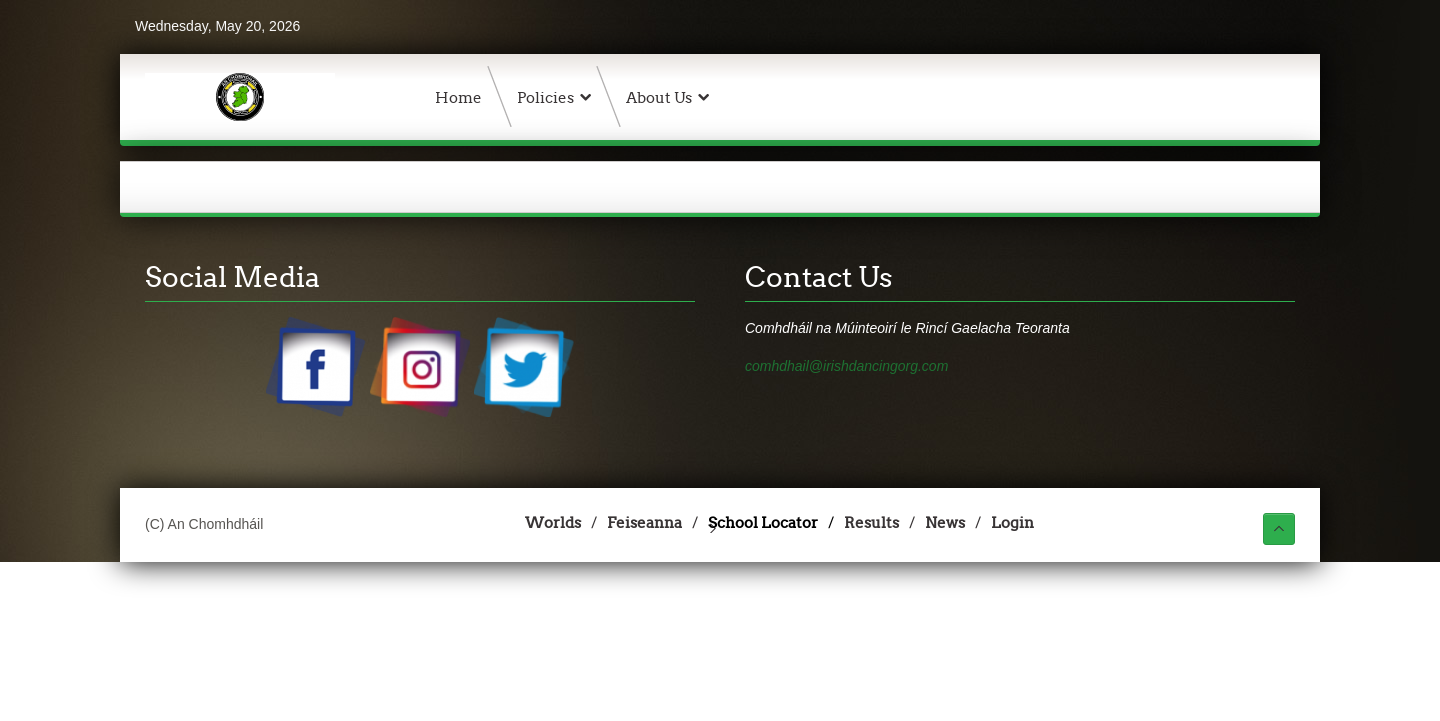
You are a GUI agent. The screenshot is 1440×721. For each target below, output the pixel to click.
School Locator (763, 522)
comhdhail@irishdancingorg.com (846, 366)
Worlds (553, 522)
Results (871, 522)
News (945, 522)
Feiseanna (644, 522)
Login (1012, 522)
